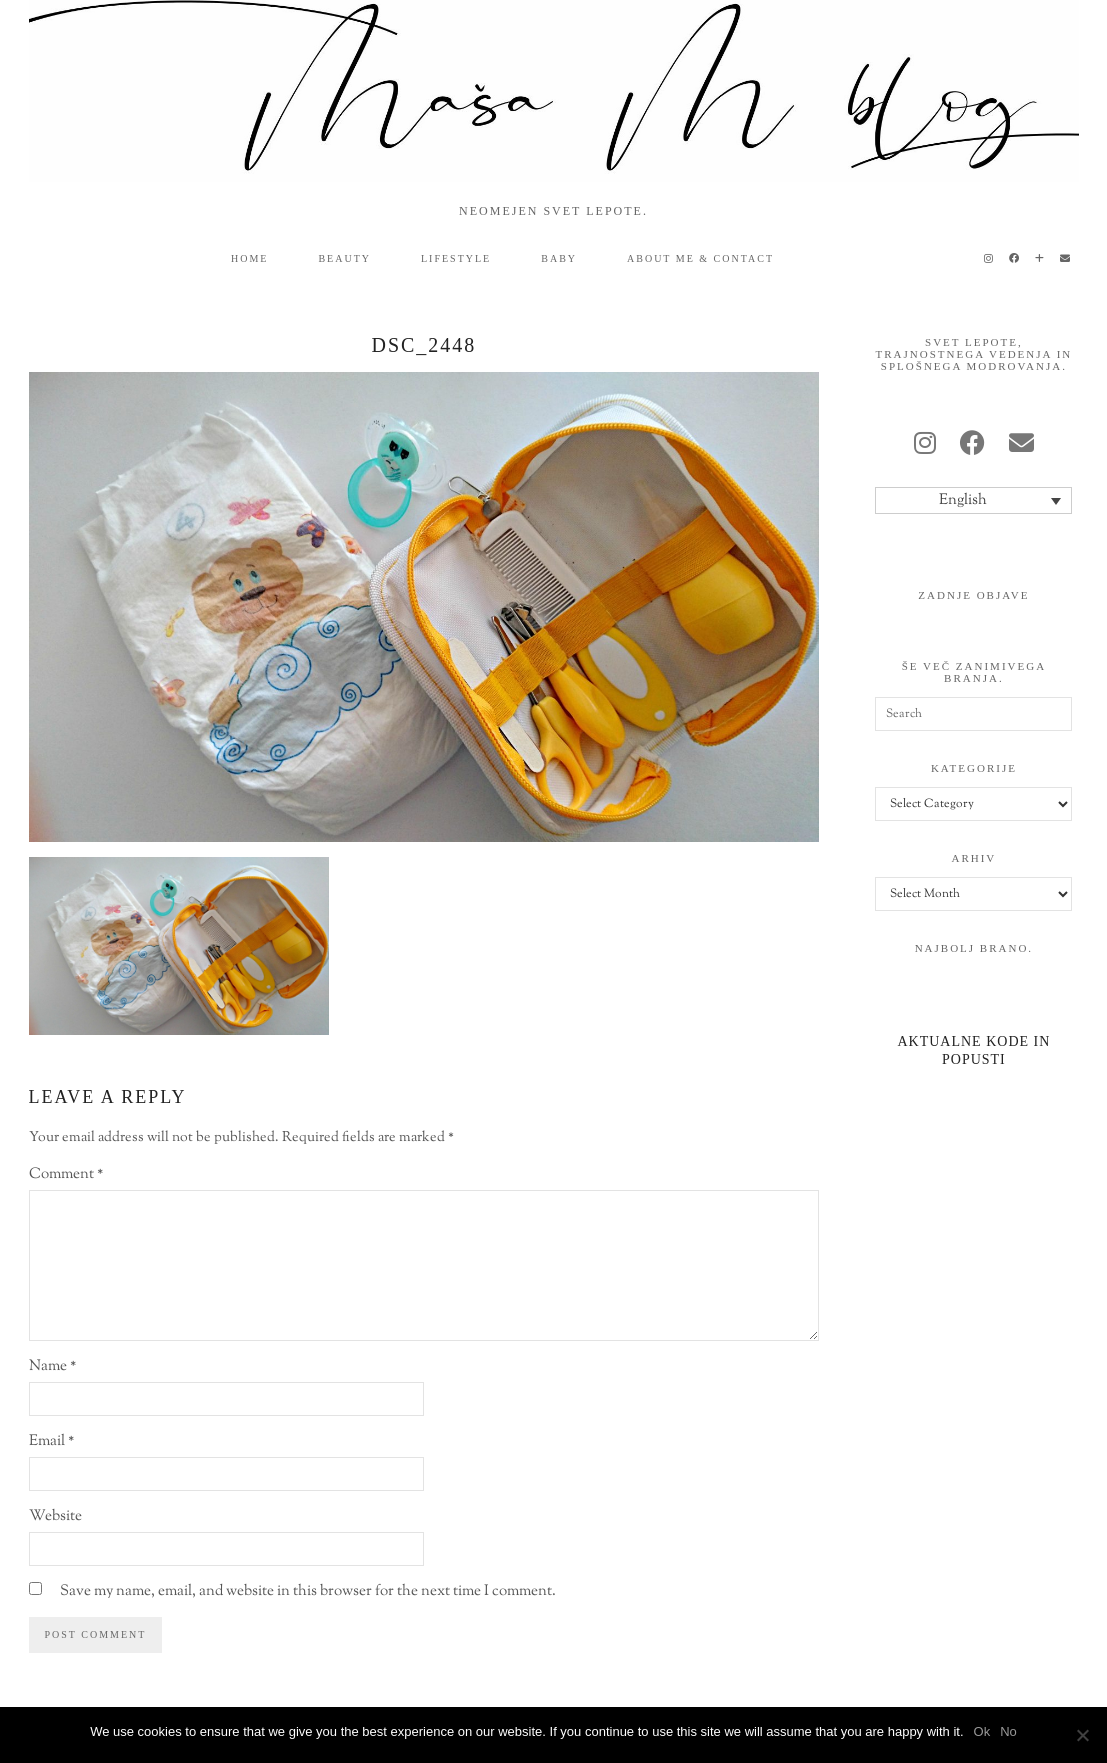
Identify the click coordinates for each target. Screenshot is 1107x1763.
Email (51, 1441)
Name (52, 1366)
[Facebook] (1015, 259)
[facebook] (972, 446)
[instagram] (925, 446)
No (1008, 1731)
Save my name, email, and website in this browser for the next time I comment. (308, 1591)
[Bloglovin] (1040, 259)
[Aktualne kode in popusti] (973, 1026)
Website (55, 1516)
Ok (982, 1731)
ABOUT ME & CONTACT (700, 258)
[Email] (1066, 259)
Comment (66, 1174)
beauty (344, 258)
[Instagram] (989, 259)
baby (559, 258)
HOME (249, 258)
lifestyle (456, 258)
